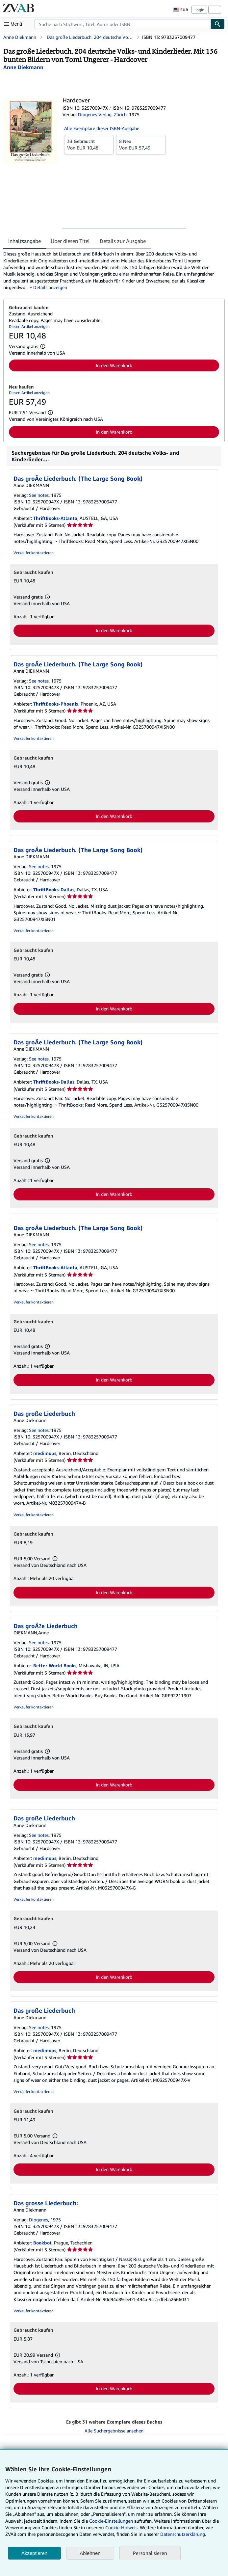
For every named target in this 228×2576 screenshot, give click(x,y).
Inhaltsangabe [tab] (24, 241)
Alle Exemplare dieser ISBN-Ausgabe (101, 128)
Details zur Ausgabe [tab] (123, 241)
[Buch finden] (217, 24)
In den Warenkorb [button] (114, 365)
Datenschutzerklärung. (183, 2534)
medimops (44, 1453)
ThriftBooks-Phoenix (55, 704)
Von (89, 144)
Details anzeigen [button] (50, 287)
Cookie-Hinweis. (122, 2527)
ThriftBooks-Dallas (53, 889)
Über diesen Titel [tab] (70, 241)
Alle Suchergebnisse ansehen (114, 2430)
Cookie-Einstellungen (111, 2521)
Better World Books (54, 1665)
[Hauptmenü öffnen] (14, 24)
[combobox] (123, 24)
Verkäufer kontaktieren (33, 552)
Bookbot (42, 2242)
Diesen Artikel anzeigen (29, 326)
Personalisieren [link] (150, 2553)
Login (199, 9)
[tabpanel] (111, 271)
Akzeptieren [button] (34, 2553)
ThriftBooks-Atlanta (55, 518)
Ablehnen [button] (90, 2553)
